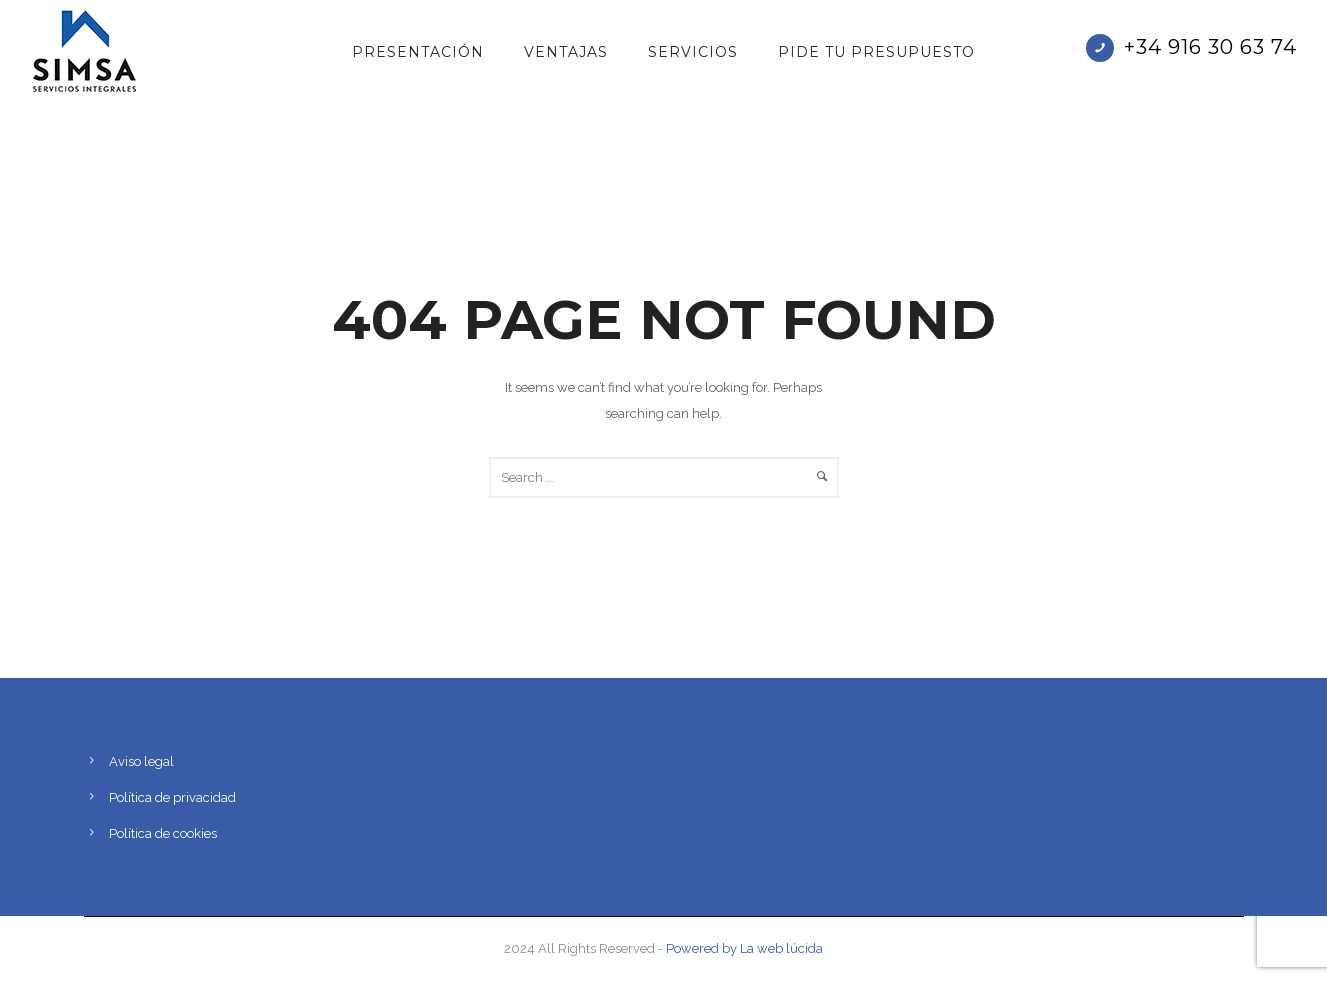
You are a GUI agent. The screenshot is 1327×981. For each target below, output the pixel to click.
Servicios (693, 52)
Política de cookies (163, 833)
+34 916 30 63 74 (1210, 47)
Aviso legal (141, 761)
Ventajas (566, 52)
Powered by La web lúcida (744, 948)
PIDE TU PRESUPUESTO (876, 52)
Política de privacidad (172, 797)
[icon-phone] (1105, 48)
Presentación (418, 52)
